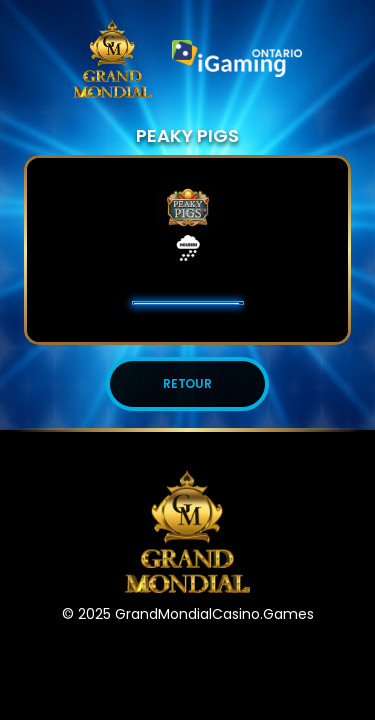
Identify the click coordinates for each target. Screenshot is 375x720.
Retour (188, 383)
